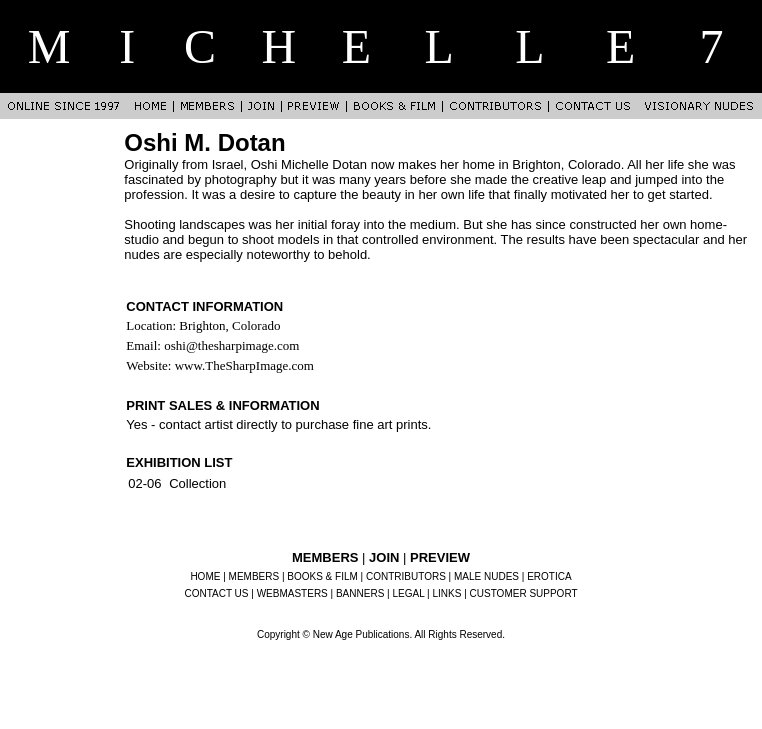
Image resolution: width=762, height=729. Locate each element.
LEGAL (408, 593)
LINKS (447, 593)
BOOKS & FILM (322, 576)
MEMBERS (254, 576)
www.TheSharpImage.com (244, 365)
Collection (197, 483)
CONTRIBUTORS (406, 576)
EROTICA (549, 576)
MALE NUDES (486, 576)
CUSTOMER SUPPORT (524, 593)
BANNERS (360, 593)
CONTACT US (216, 593)
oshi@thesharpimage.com (231, 345)
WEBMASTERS (292, 593)
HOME (205, 576)
